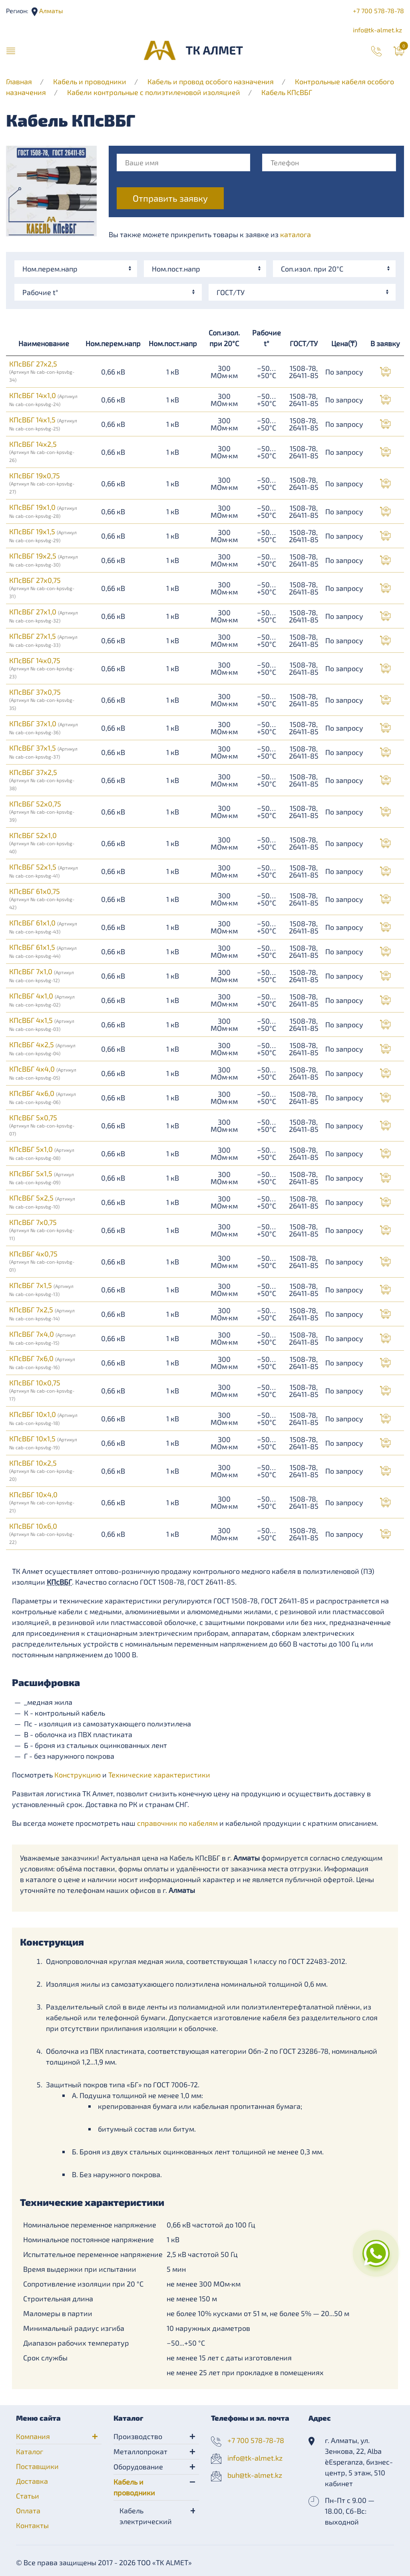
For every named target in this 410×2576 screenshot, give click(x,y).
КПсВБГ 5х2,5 (42, 1201)
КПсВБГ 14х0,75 (41, 667)
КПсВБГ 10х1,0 (43, 1418)
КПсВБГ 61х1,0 (43, 926)
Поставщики (37, 2466)
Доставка (32, 2481)
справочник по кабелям (177, 1823)
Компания (33, 2436)
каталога (295, 234)
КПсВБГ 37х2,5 (41, 779)
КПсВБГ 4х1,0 (42, 999)
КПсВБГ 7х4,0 (42, 1337)
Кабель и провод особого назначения (210, 81)
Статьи (27, 2495)
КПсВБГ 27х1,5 (43, 640)
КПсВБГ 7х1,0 (41, 975)
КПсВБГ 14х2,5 (41, 451)
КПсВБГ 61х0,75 (41, 898)
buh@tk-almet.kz (254, 2475)
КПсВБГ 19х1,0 (43, 511)
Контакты (32, 2525)
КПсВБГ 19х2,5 (43, 559)
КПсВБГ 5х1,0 (41, 1153)
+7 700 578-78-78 (378, 10)
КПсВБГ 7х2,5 (42, 1313)
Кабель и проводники (89, 81)
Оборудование (138, 2466)
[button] (11, 50)
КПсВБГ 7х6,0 (42, 1362)
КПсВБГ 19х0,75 (41, 482)
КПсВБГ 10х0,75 (41, 1389)
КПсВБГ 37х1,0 (43, 727)
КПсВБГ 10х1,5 (43, 1442)
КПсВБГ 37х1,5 (43, 751)
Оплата (28, 2510)
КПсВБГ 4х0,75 (41, 1260)
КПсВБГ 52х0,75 (41, 810)
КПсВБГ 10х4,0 (41, 1501)
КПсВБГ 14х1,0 (43, 399)
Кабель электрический (145, 2516)
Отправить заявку (170, 198)
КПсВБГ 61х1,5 (43, 951)
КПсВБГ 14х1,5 (43, 423)
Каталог (29, 2451)
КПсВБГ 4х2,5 (42, 1048)
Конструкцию (77, 1774)
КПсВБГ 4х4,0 (42, 1072)
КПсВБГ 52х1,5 (43, 870)
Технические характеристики (159, 1774)
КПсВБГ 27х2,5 (41, 370)
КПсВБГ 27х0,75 (41, 587)
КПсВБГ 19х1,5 (43, 535)
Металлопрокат (140, 2451)
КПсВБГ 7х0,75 (41, 1229)
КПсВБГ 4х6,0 (42, 1097)
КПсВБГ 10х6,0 (41, 1533)
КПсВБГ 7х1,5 (41, 1289)
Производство (137, 2436)
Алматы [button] (50, 10)
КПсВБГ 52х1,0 (41, 842)
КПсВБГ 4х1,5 (41, 1024)
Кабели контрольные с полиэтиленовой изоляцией (153, 92)
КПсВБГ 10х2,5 (41, 1470)
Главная (19, 81)
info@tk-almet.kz (377, 30)
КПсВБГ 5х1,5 (41, 1177)
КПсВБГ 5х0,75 (41, 1124)
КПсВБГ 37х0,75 (41, 699)
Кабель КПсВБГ (286, 92)
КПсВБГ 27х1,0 (43, 615)
